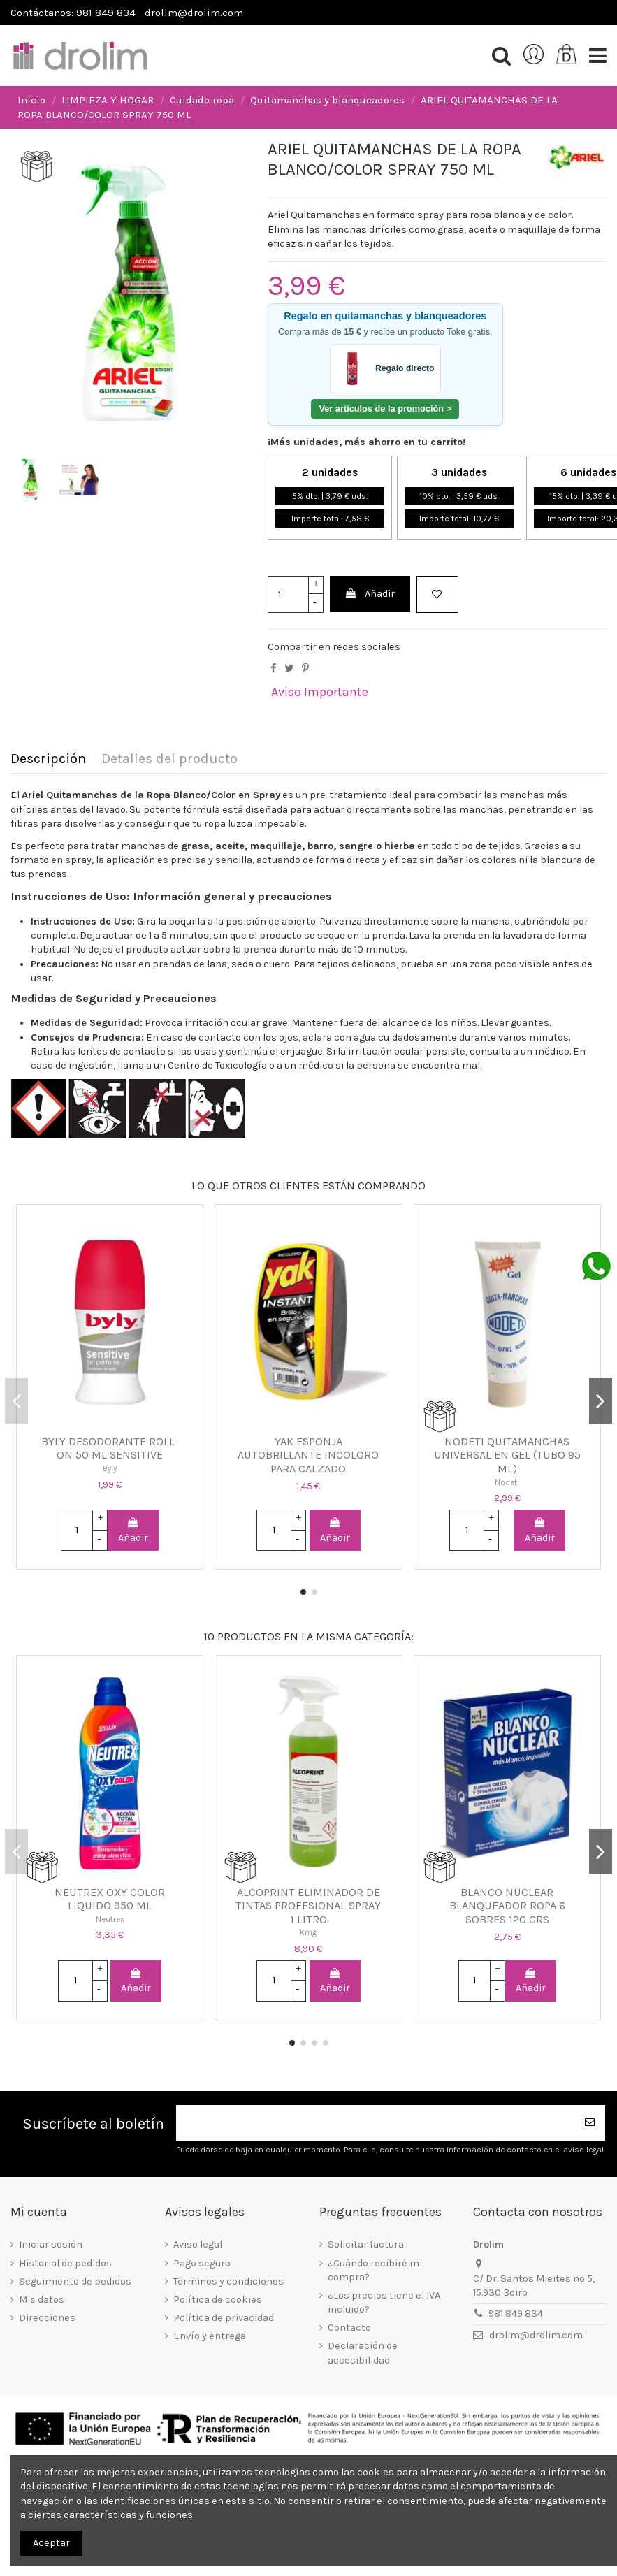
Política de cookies (217, 2300)
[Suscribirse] (589, 2123)
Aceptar (51, 2543)
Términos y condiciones (228, 2281)
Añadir (369, 594)
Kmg (308, 1932)
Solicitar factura (366, 2244)
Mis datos (41, 2300)
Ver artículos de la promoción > (385, 408)
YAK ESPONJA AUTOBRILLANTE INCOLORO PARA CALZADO (308, 1455)
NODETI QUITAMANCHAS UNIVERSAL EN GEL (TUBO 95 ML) (507, 1455)
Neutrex (110, 1919)
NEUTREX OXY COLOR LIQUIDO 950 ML (110, 1899)
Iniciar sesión (50, 2244)
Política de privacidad (223, 2318)
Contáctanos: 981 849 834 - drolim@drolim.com (126, 12)
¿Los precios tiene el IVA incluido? (384, 2302)
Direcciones (47, 2318)
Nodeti (507, 1482)
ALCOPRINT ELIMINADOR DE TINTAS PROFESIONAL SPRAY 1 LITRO (308, 1906)
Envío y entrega (209, 2336)
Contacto (349, 2327)
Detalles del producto (169, 759)
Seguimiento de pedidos (75, 2281)
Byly (110, 1468)
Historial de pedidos (65, 2263)
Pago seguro (202, 2263)
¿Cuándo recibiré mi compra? (375, 2270)
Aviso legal (197, 2244)
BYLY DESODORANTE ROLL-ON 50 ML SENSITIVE (110, 1448)
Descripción (48, 759)
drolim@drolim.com (536, 2335)
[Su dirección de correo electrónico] (375, 2123)
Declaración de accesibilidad (363, 2353)
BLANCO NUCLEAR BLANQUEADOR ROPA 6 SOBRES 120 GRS (507, 1906)
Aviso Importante (319, 692)
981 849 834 (515, 2314)
